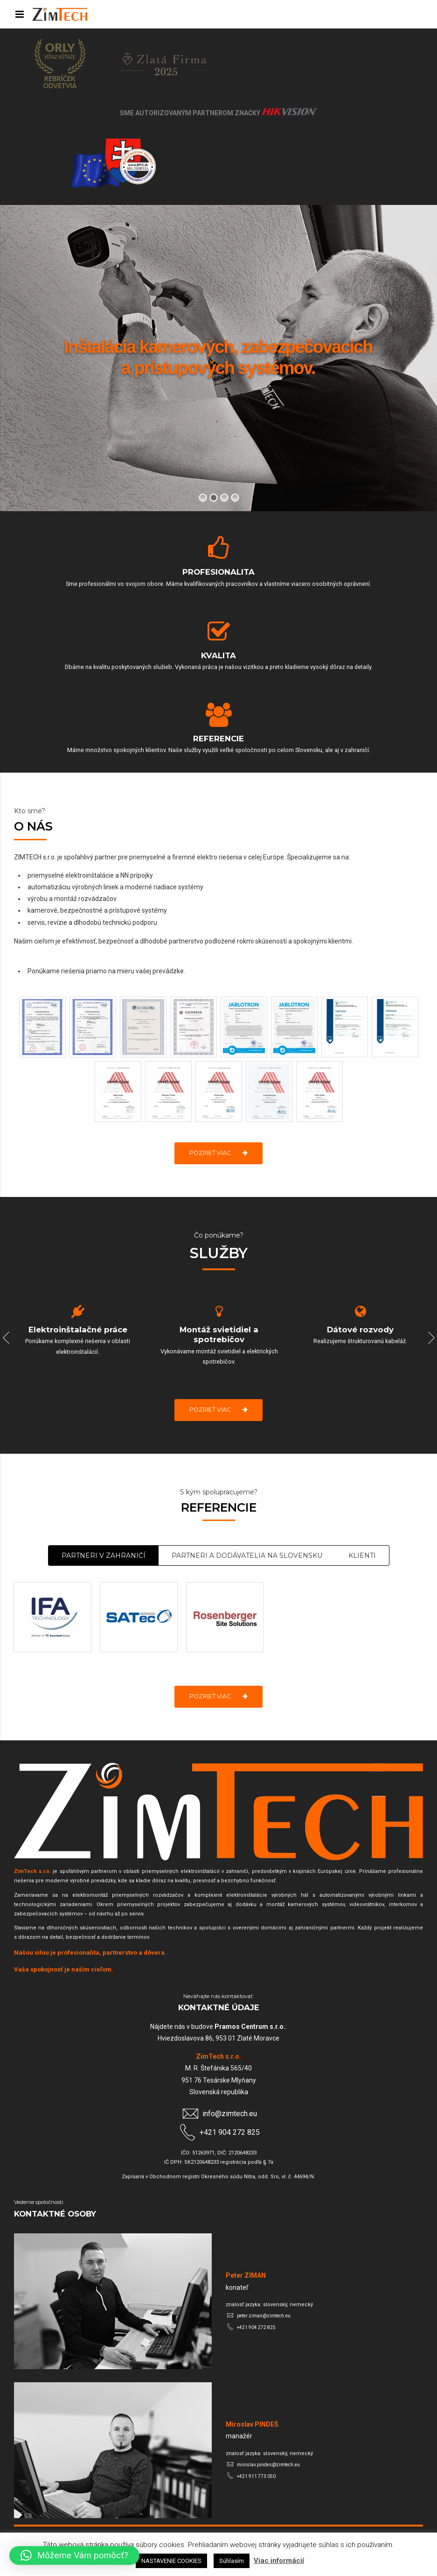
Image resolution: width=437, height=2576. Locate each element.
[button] (74, 2555)
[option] (77, 1333)
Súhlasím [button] (231, 2560)
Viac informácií (279, 2560)
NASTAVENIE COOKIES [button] (171, 2560)
